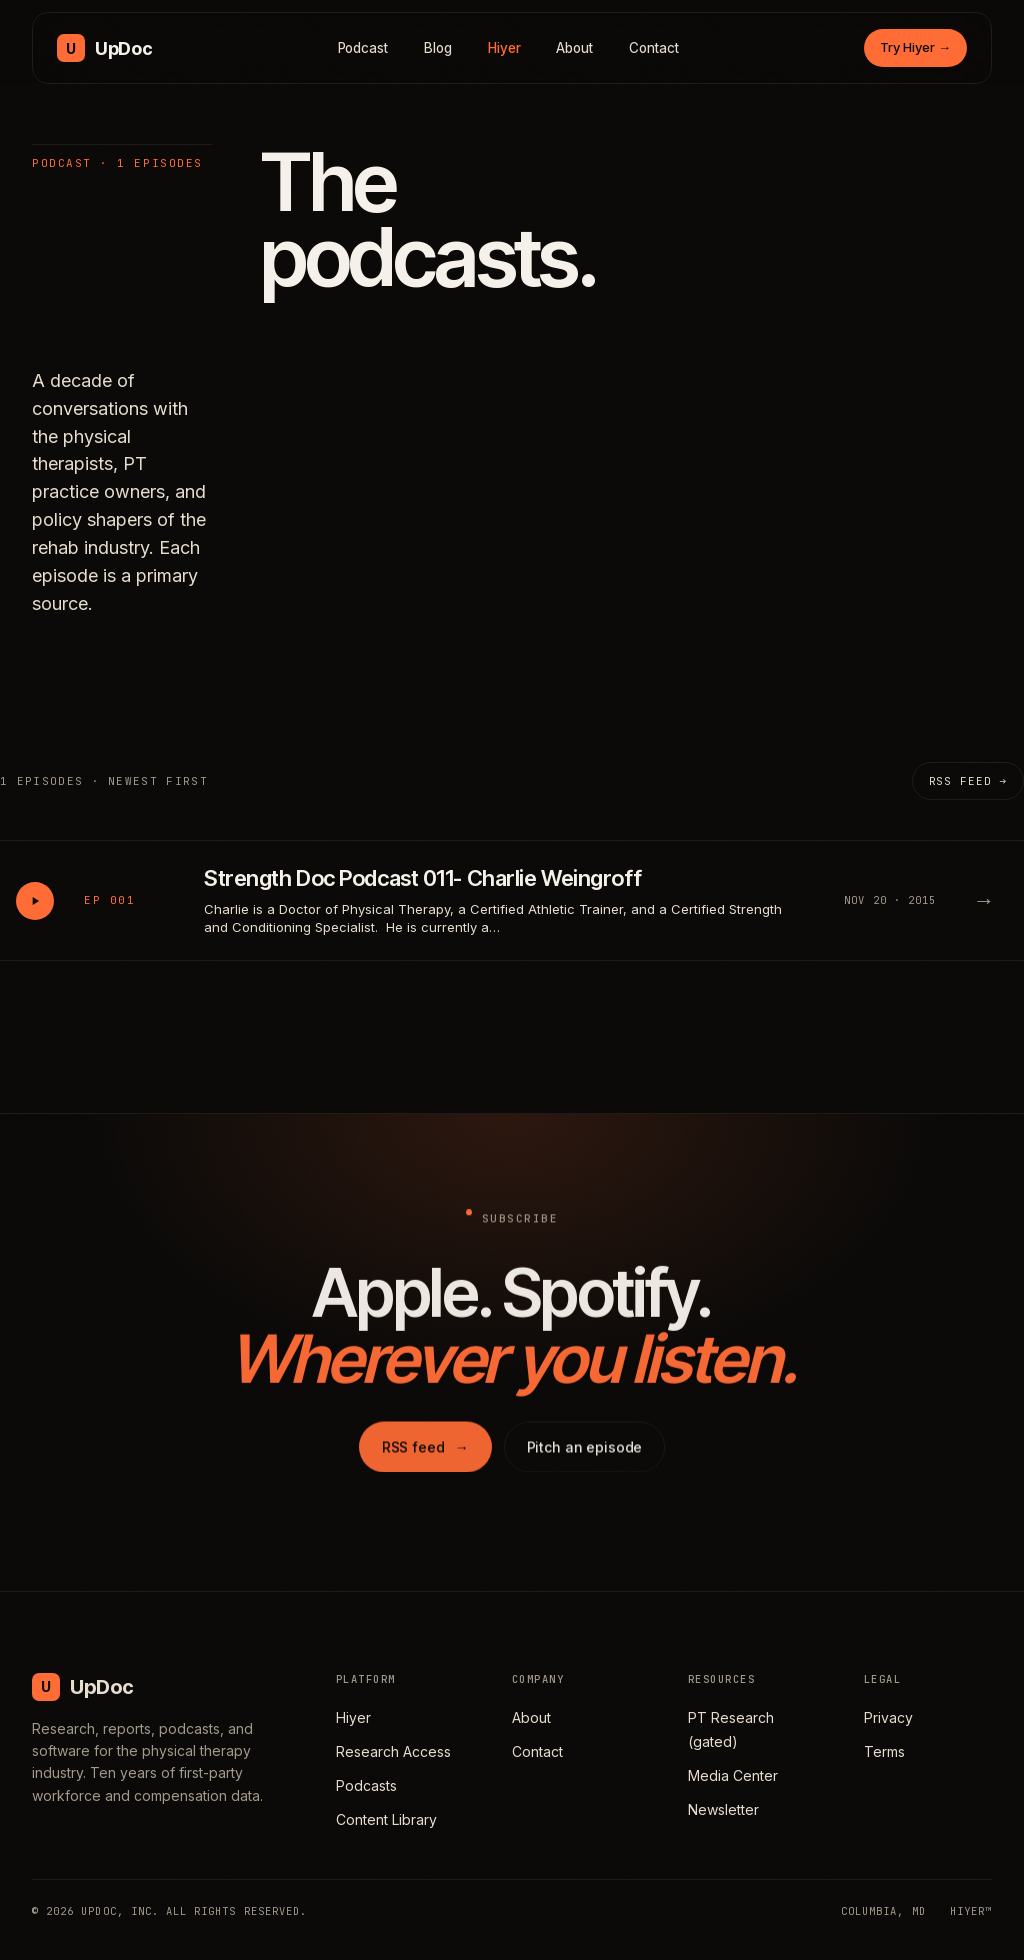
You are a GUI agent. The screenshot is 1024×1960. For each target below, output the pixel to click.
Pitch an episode (585, 1463)
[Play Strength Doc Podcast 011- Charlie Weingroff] (35, 901)
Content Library (386, 1819)
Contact (654, 48)
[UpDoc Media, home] (104, 48)
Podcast (363, 48)
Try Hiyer (915, 47)
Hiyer (504, 48)
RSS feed (425, 1463)
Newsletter (723, 1809)
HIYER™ (971, 1911)
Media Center (733, 1775)
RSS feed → (968, 781)
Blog (438, 48)
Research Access (393, 1751)
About (574, 48)
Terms (884, 1751)
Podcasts (366, 1785)
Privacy (888, 1717)
